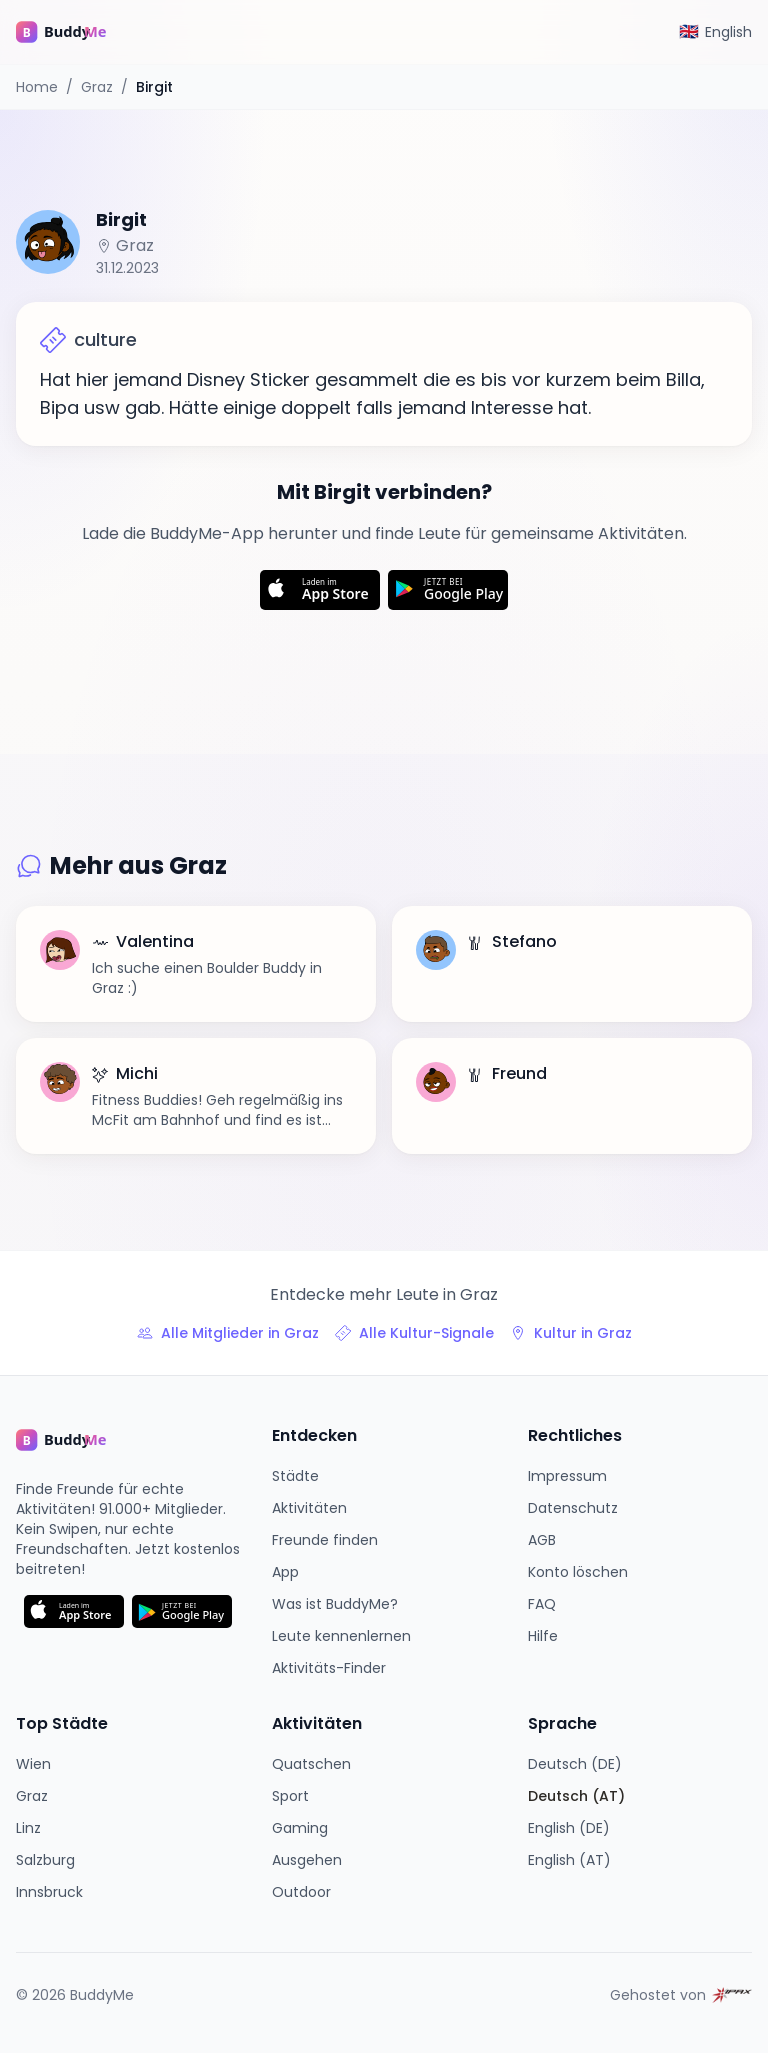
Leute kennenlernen (341, 1636)
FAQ (542, 1604)
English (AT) (569, 1860)
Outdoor (301, 1892)
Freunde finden (325, 1540)
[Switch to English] (715, 32)
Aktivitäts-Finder (329, 1668)
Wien (33, 1764)
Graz (97, 87)
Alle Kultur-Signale (414, 1333)
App (285, 1572)
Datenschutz (573, 1508)
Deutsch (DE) (575, 1764)
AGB (542, 1540)
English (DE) (569, 1828)
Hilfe (543, 1636)
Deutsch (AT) (576, 1796)
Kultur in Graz (571, 1333)
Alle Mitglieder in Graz (228, 1333)
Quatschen (311, 1764)
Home (37, 87)
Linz (28, 1828)
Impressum (567, 1476)
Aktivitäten (309, 1508)
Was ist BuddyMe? (335, 1604)
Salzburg (45, 1860)
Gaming (300, 1828)
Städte (295, 1476)
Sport (290, 1796)
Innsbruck (49, 1892)
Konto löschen (578, 1572)
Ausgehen (307, 1860)
